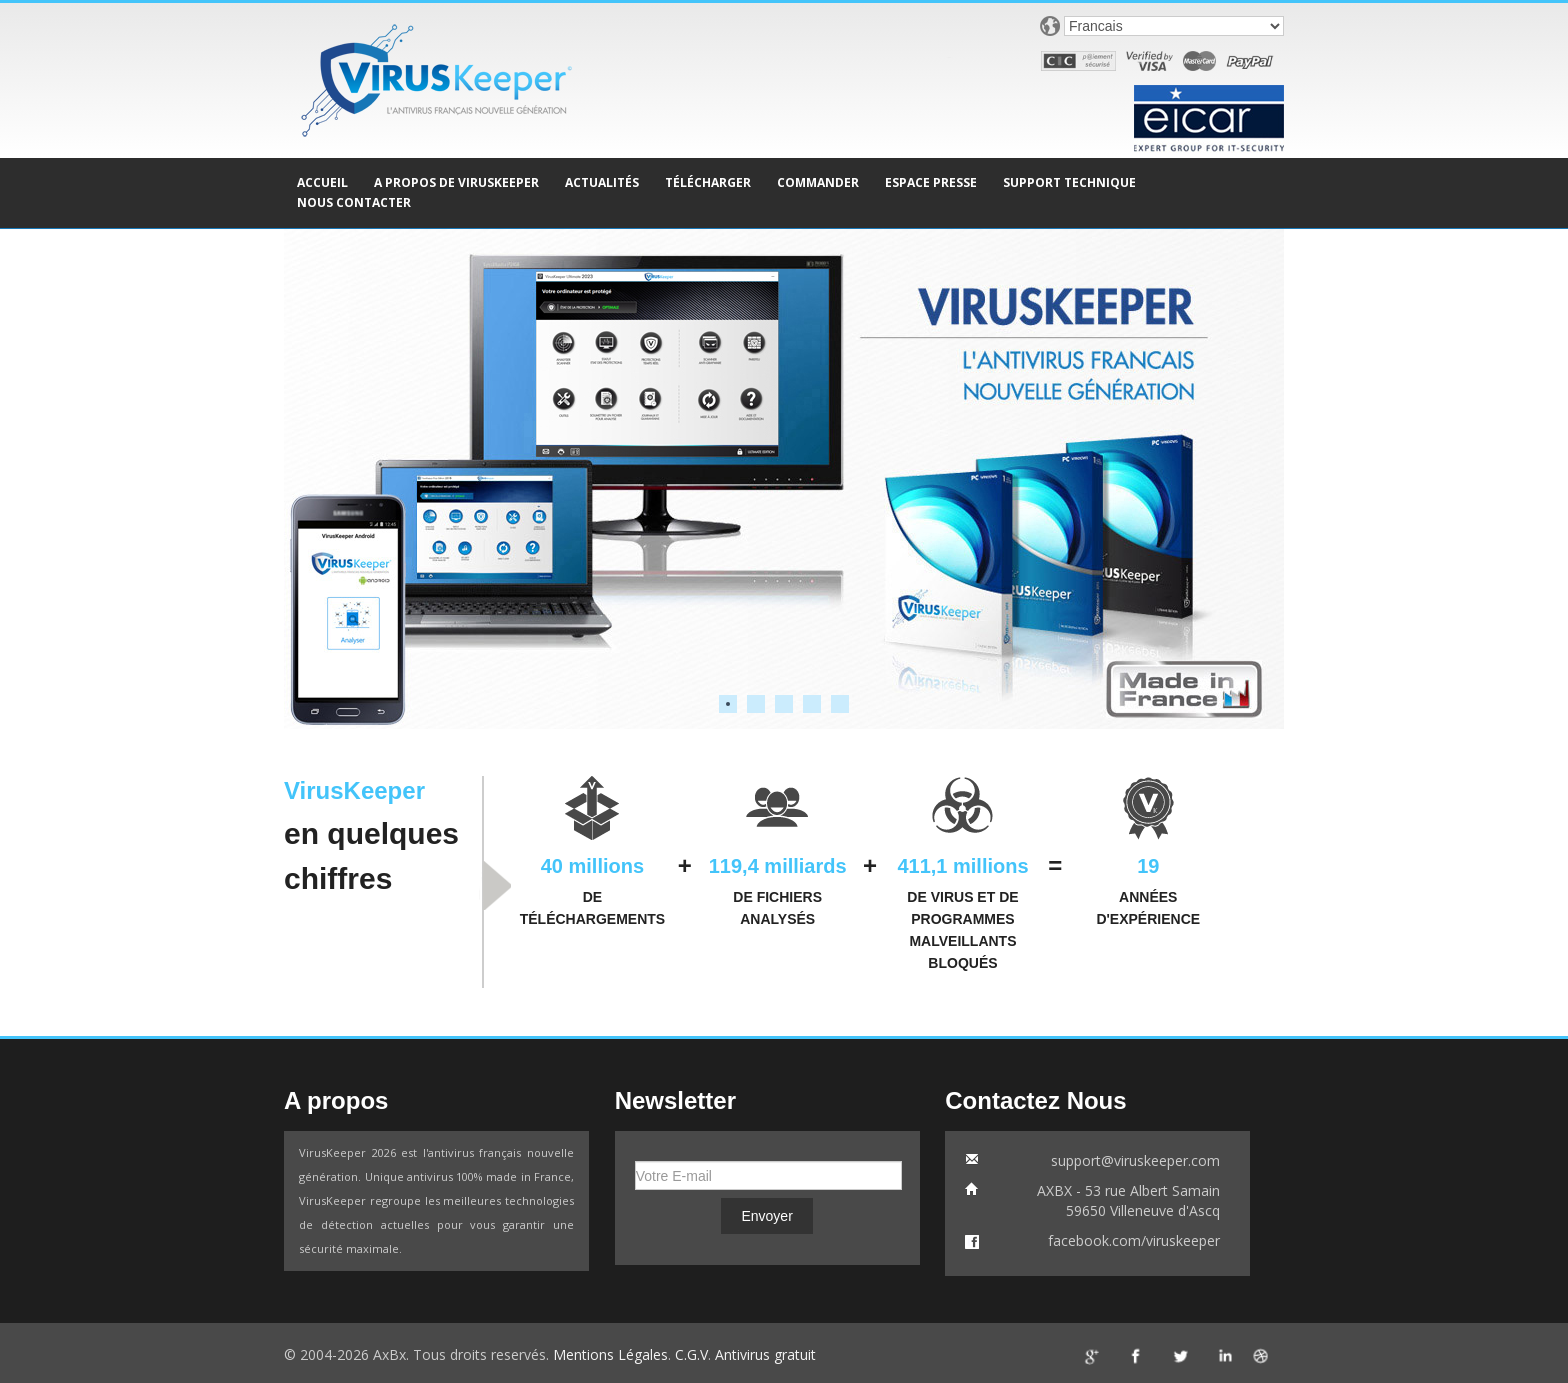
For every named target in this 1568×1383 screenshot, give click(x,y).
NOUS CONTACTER (354, 202)
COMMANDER (818, 182)
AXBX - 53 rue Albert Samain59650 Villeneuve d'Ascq (1128, 1200)
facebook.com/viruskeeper (1134, 1240)
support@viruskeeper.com (1135, 1160)
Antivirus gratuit (765, 1354)
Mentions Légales (610, 1354)
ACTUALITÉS (602, 182)
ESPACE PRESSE (931, 182)
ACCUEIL (322, 182)
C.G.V (691, 1354)
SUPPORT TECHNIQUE (1069, 182)
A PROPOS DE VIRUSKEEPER (456, 182)
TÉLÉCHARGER (708, 182)
